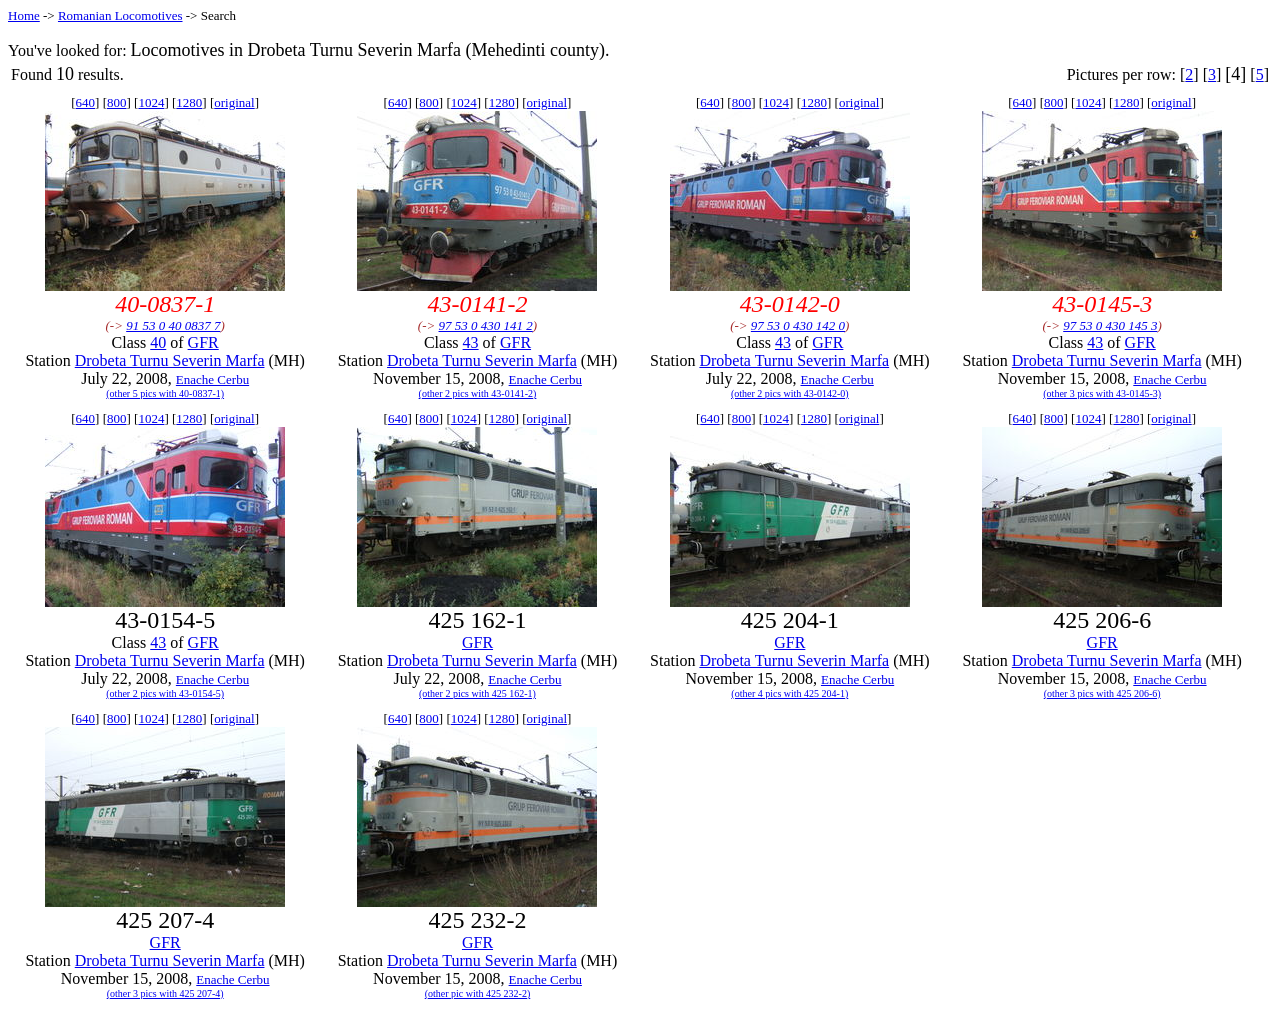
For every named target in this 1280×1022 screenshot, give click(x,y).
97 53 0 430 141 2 (486, 325)
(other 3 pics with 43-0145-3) (1102, 393)
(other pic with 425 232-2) (478, 993)
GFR (203, 342)
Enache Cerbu (212, 379)
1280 (189, 102)
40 (158, 342)
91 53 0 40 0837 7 (173, 325)
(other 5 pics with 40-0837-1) (165, 393)
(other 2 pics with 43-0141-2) (478, 393)
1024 (151, 102)
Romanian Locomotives (120, 15)
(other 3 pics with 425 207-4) (165, 993)
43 (471, 342)
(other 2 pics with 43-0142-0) (790, 393)
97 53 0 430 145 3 (1110, 325)
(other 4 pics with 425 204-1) (789, 693)
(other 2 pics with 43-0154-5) (165, 693)
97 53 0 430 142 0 (798, 325)
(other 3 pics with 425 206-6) (1102, 693)
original (234, 102)
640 (86, 102)
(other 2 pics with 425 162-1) (477, 693)
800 (117, 102)
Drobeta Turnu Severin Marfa (170, 360)
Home (24, 15)
